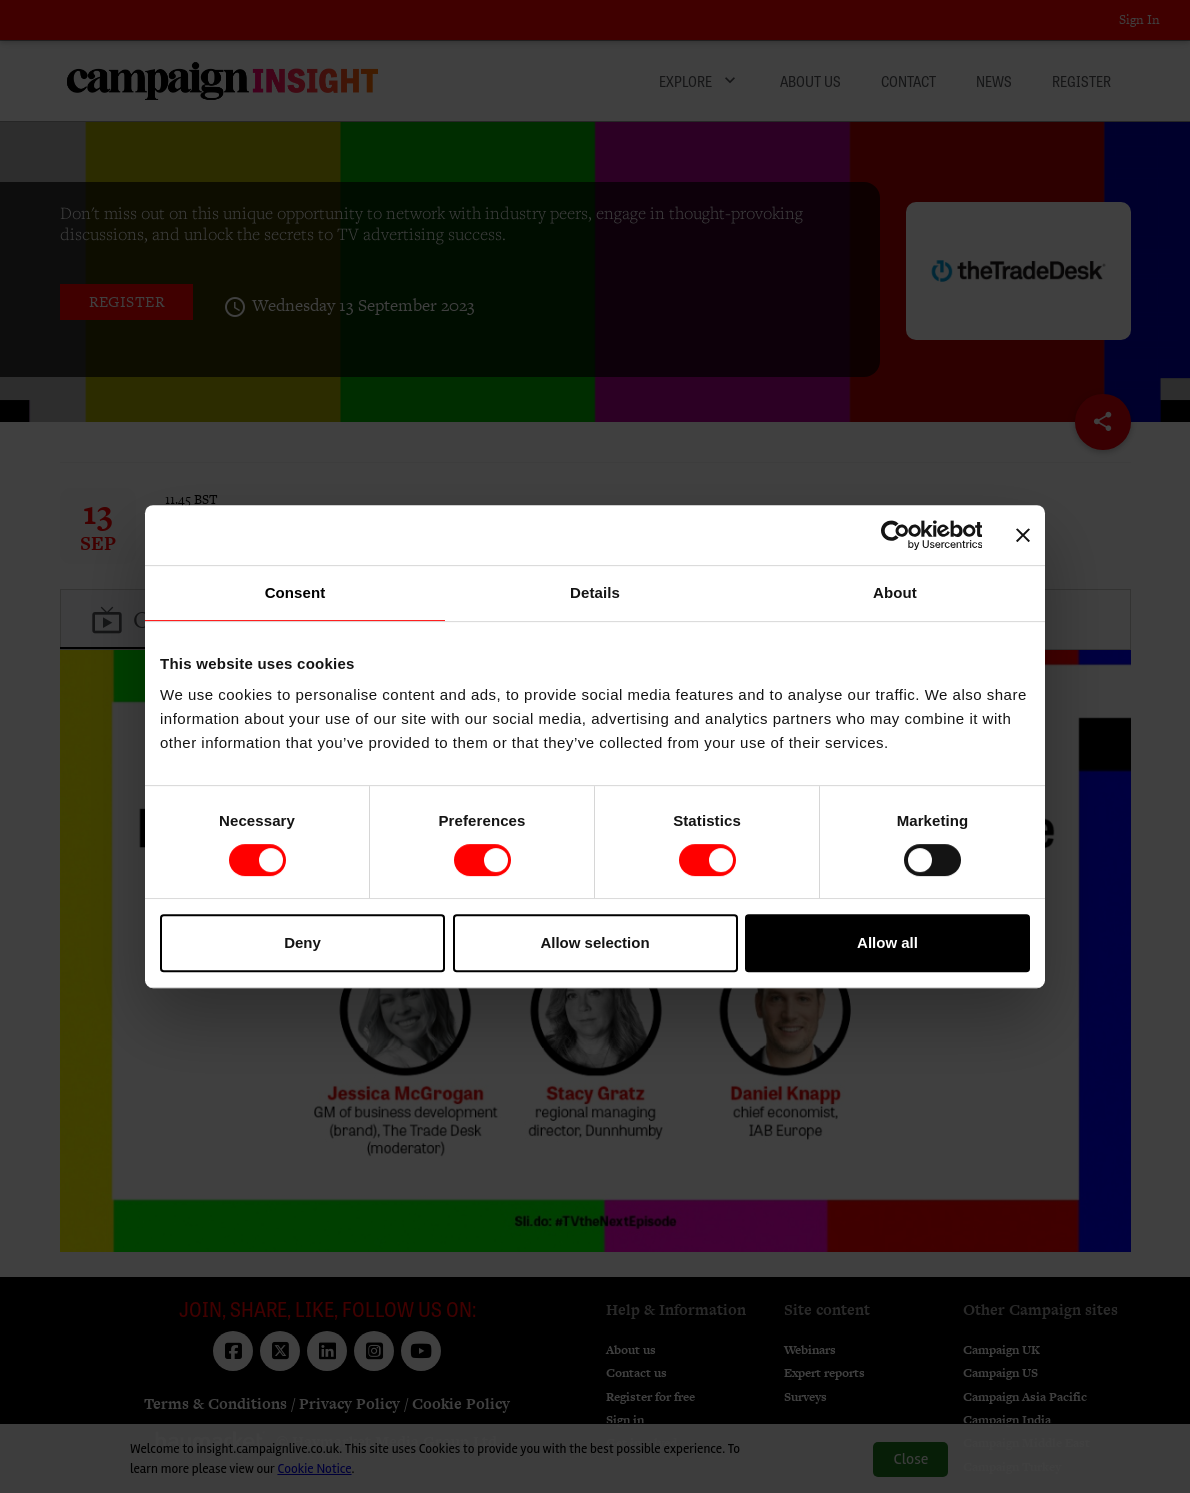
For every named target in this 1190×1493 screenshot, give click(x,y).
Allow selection (594, 942)
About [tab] (895, 592)
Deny (302, 942)
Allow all (887, 942)
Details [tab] (595, 592)
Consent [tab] (295, 592)
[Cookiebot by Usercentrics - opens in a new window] (894, 535)
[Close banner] (1023, 535)
